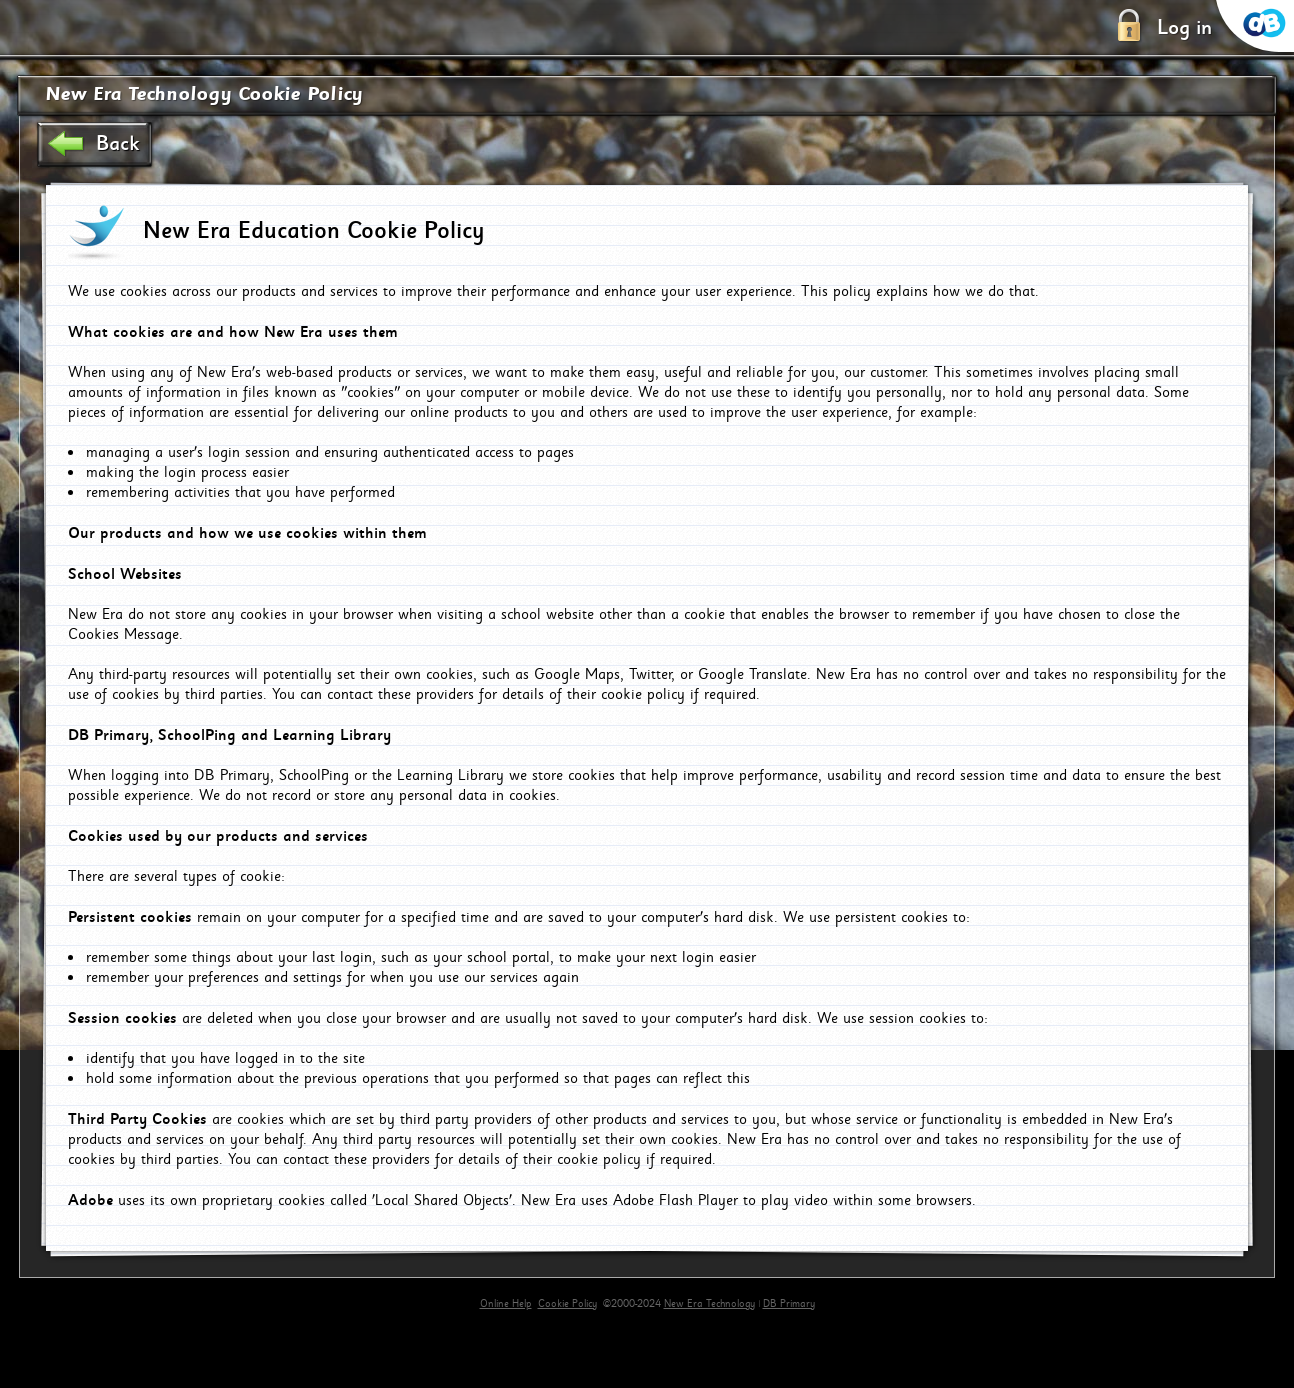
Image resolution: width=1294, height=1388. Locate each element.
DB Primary (789, 1304)
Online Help (506, 1304)
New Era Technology (709, 1304)
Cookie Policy (567, 1304)
